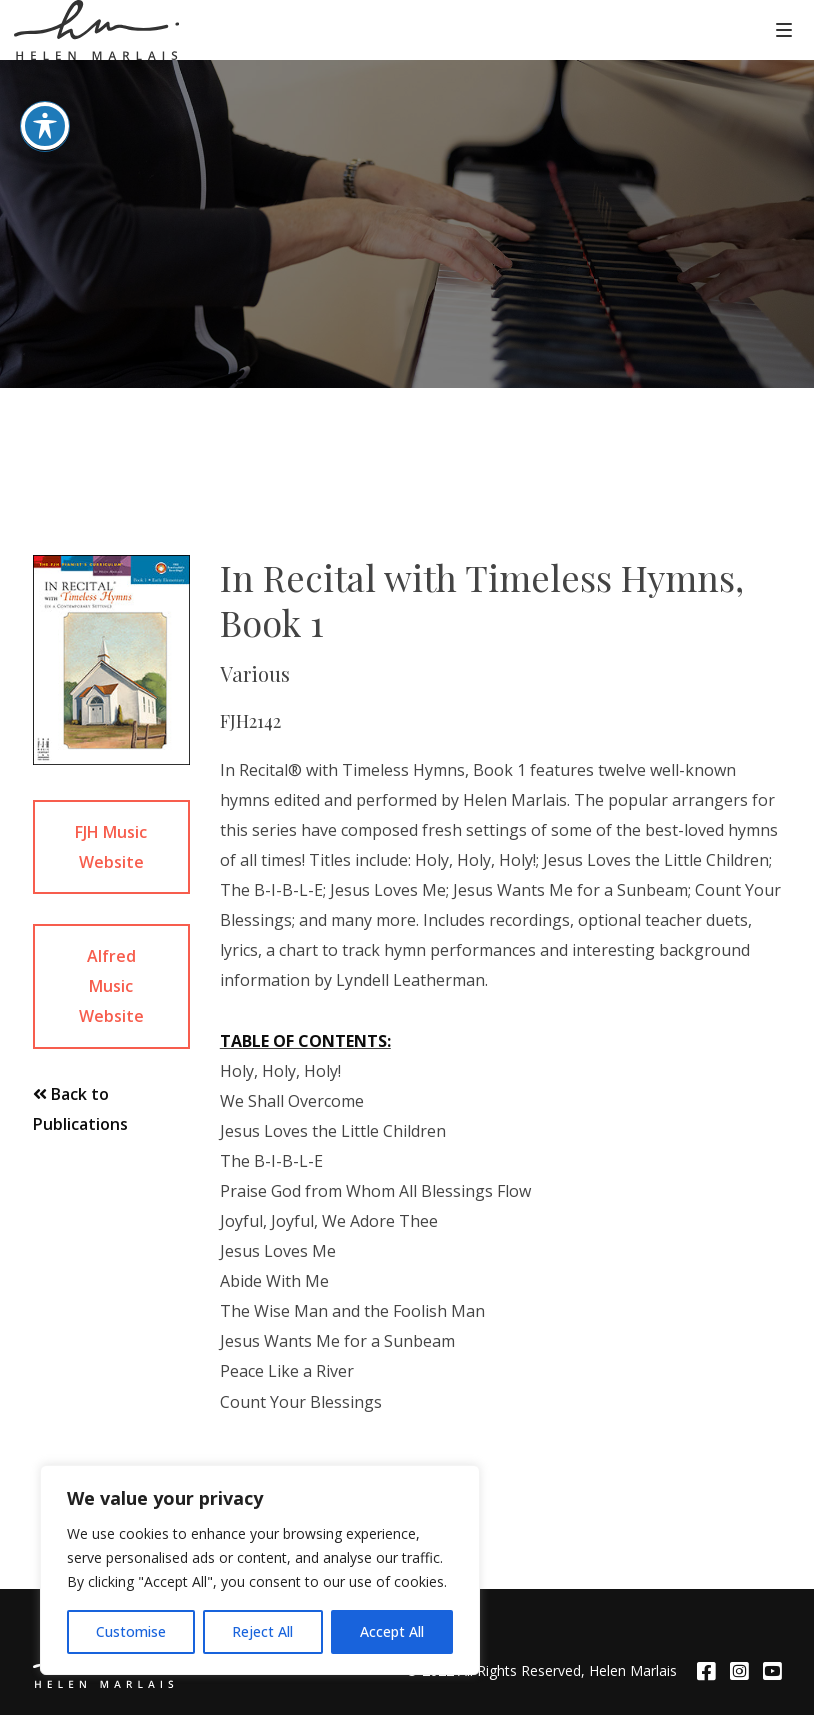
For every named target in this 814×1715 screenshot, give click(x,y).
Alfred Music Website (111, 986)
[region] (260, 1570)
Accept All (392, 1631)
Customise (131, 1631)
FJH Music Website (111, 847)
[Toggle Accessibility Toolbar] (45, 80)
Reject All (262, 1631)
